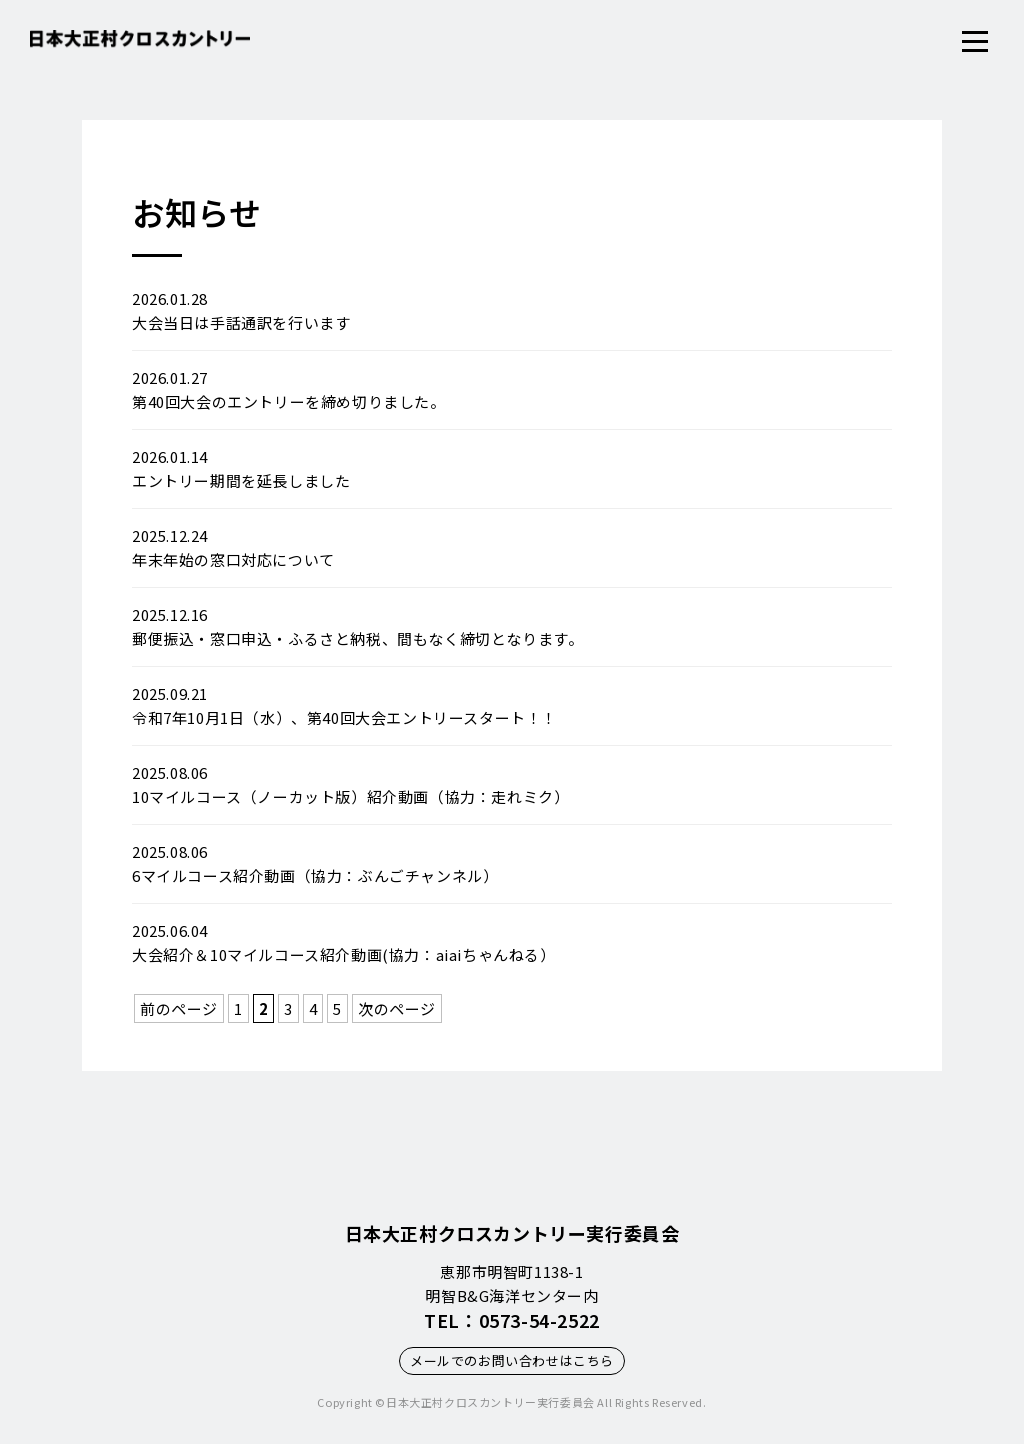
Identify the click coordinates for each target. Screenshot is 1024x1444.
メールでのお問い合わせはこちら (512, 1360)
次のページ (397, 1008)
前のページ (179, 1008)
